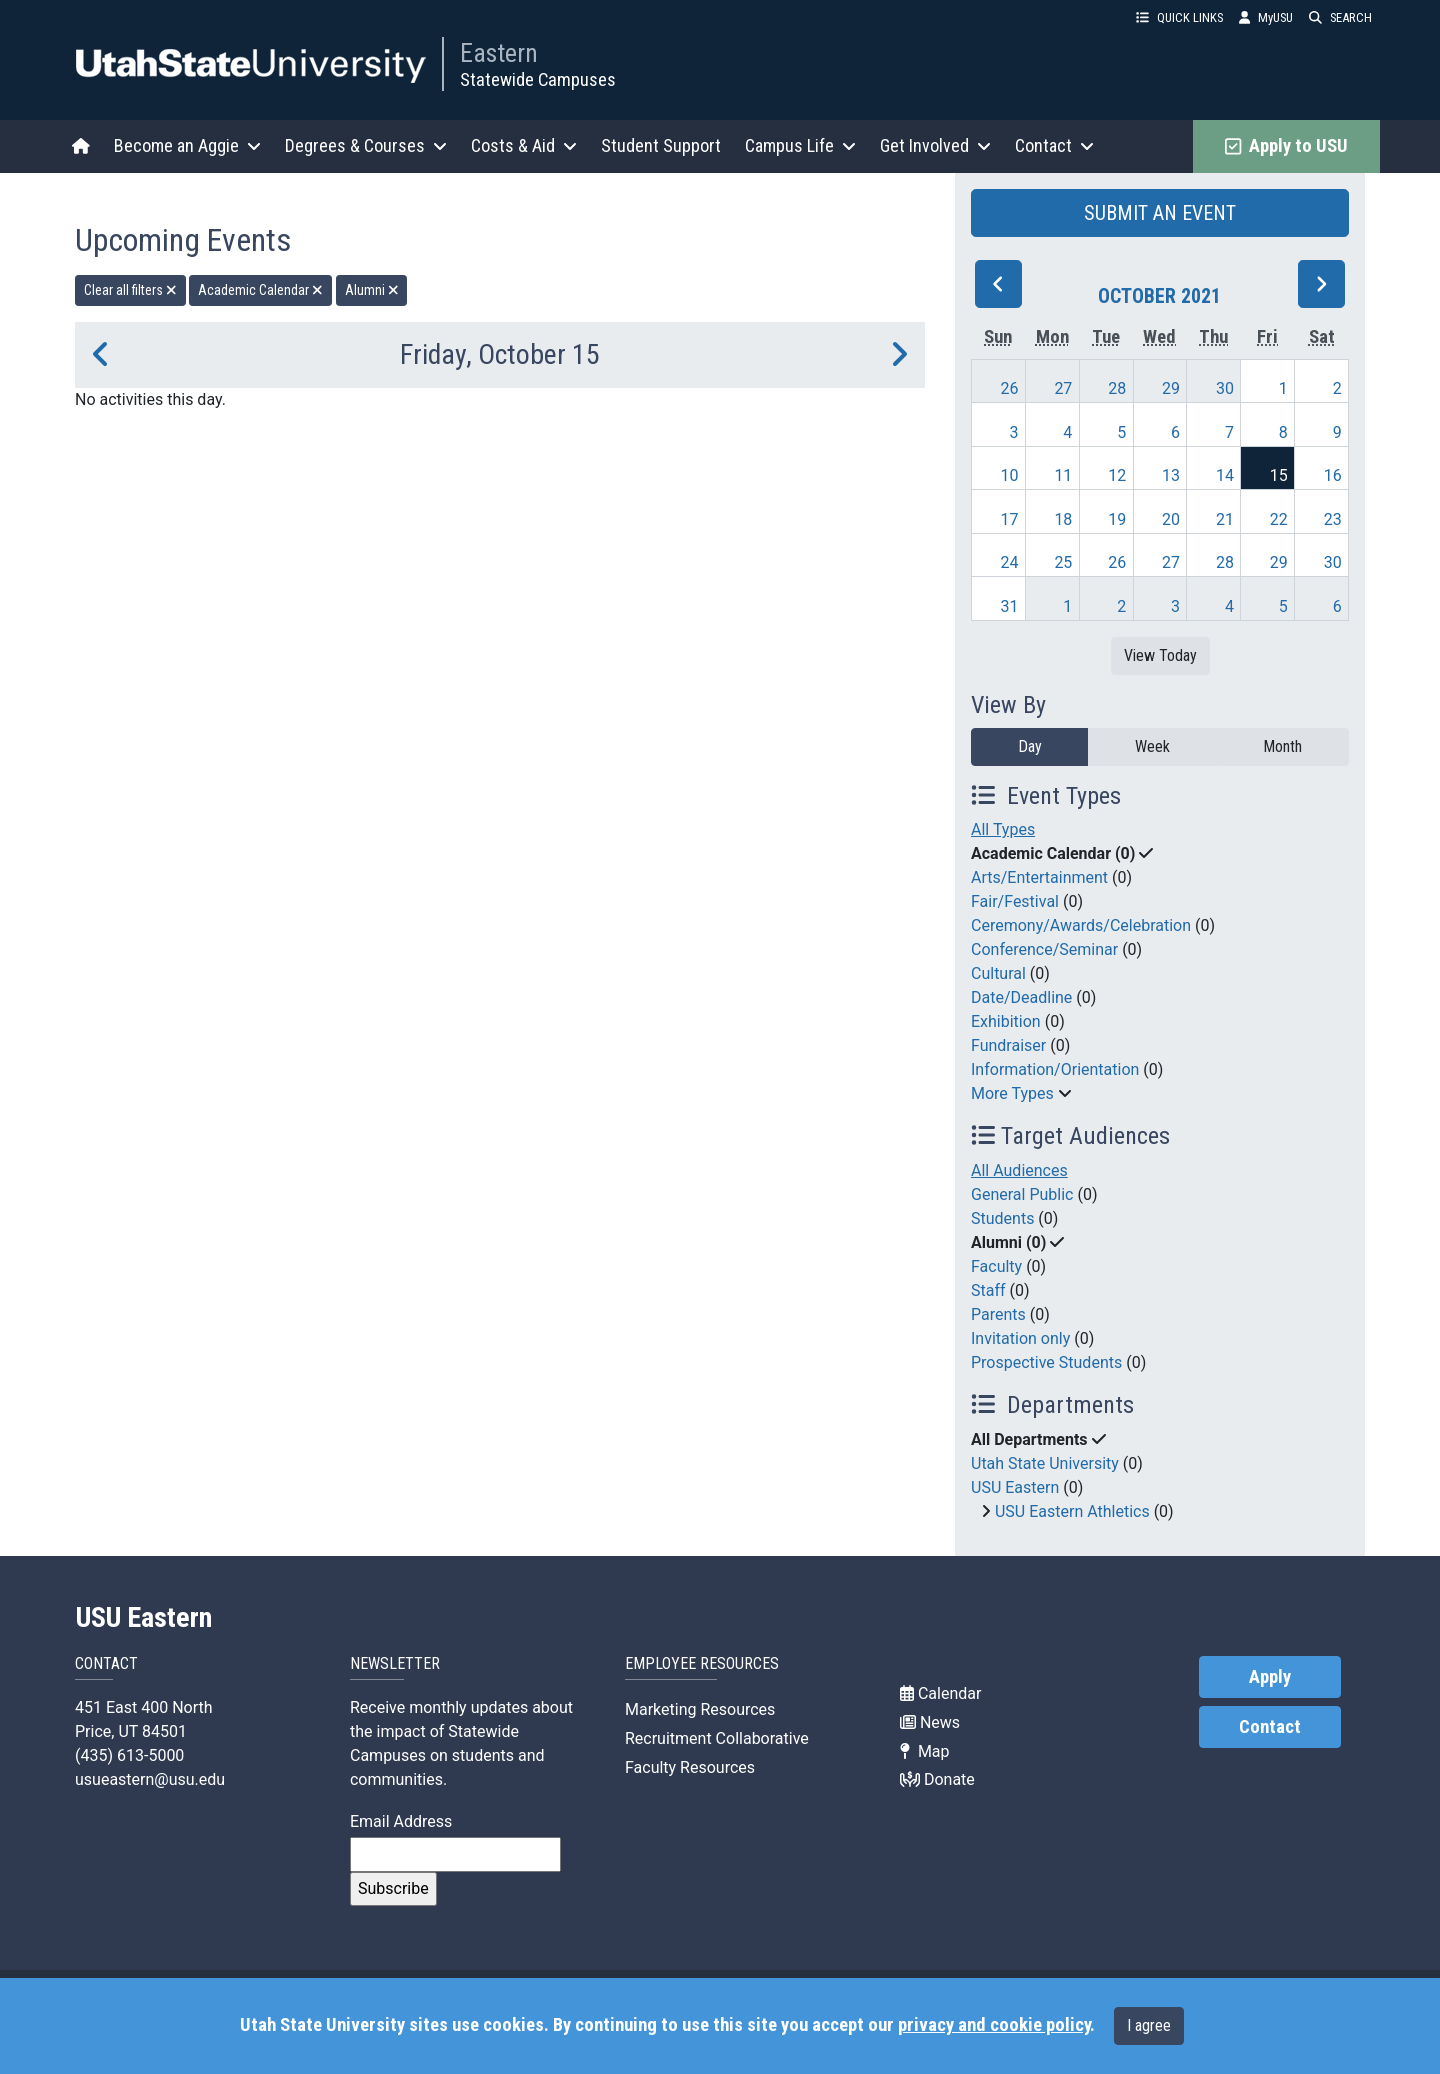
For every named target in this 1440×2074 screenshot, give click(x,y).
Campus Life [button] (800, 145)
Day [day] (1030, 746)
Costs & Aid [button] (524, 145)
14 (1225, 475)
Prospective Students (1046, 1362)
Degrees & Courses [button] (366, 145)
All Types (1003, 829)
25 (1063, 562)
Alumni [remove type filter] (372, 290)
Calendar (940, 1693)
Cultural (998, 973)
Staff (988, 1290)
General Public (1022, 1194)
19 (1117, 519)
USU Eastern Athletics (1072, 1511)
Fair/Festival (1015, 901)
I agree (1149, 2025)
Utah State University (1045, 1463)
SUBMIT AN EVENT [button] (1160, 213)
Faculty (996, 1266)
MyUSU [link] (1266, 17)
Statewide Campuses (538, 79)
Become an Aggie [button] (187, 145)
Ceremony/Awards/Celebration (1081, 925)
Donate (937, 1779)
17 (1010, 519)
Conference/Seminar (1044, 949)
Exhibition (1006, 1021)
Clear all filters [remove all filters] (130, 290)
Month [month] (1282, 746)
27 (1063, 388)
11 (1063, 475)
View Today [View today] (1160, 655)
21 (1225, 519)
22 (1279, 519)
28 (1117, 388)
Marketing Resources (700, 1709)
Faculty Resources (690, 1767)
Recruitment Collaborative (717, 1738)
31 (1010, 606)
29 (1171, 388)
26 (1010, 388)
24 (1010, 562)
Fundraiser (1008, 1045)
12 (1117, 475)
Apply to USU (1286, 146)
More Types (1012, 1093)
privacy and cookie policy (994, 2025)
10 (1010, 475)
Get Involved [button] (935, 145)
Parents (998, 1314)
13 (1171, 475)
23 (1333, 519)
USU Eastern (1015, 1487)
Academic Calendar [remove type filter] (260, 290)
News (930, 1722)
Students (1002, 1218)
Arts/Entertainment (1039, 877)
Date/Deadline (1021, 997)
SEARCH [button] (1340, 17)
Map (925, 1751)
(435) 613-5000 (129, 1755)
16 (1333, 475)
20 (1171, 519)
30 (1225, 388)
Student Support (661, 145)
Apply (1270, 1677)
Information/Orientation (1055, 1069)
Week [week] (1152, 746)
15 (1279, 475)
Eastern (499, 53)
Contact (1270, 1727)
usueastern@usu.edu (150, 1779)
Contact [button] (1054, 145)
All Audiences (1019, 1170)
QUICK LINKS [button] (1179, 17)
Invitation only (1020, 1338)
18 (1063, 519)
